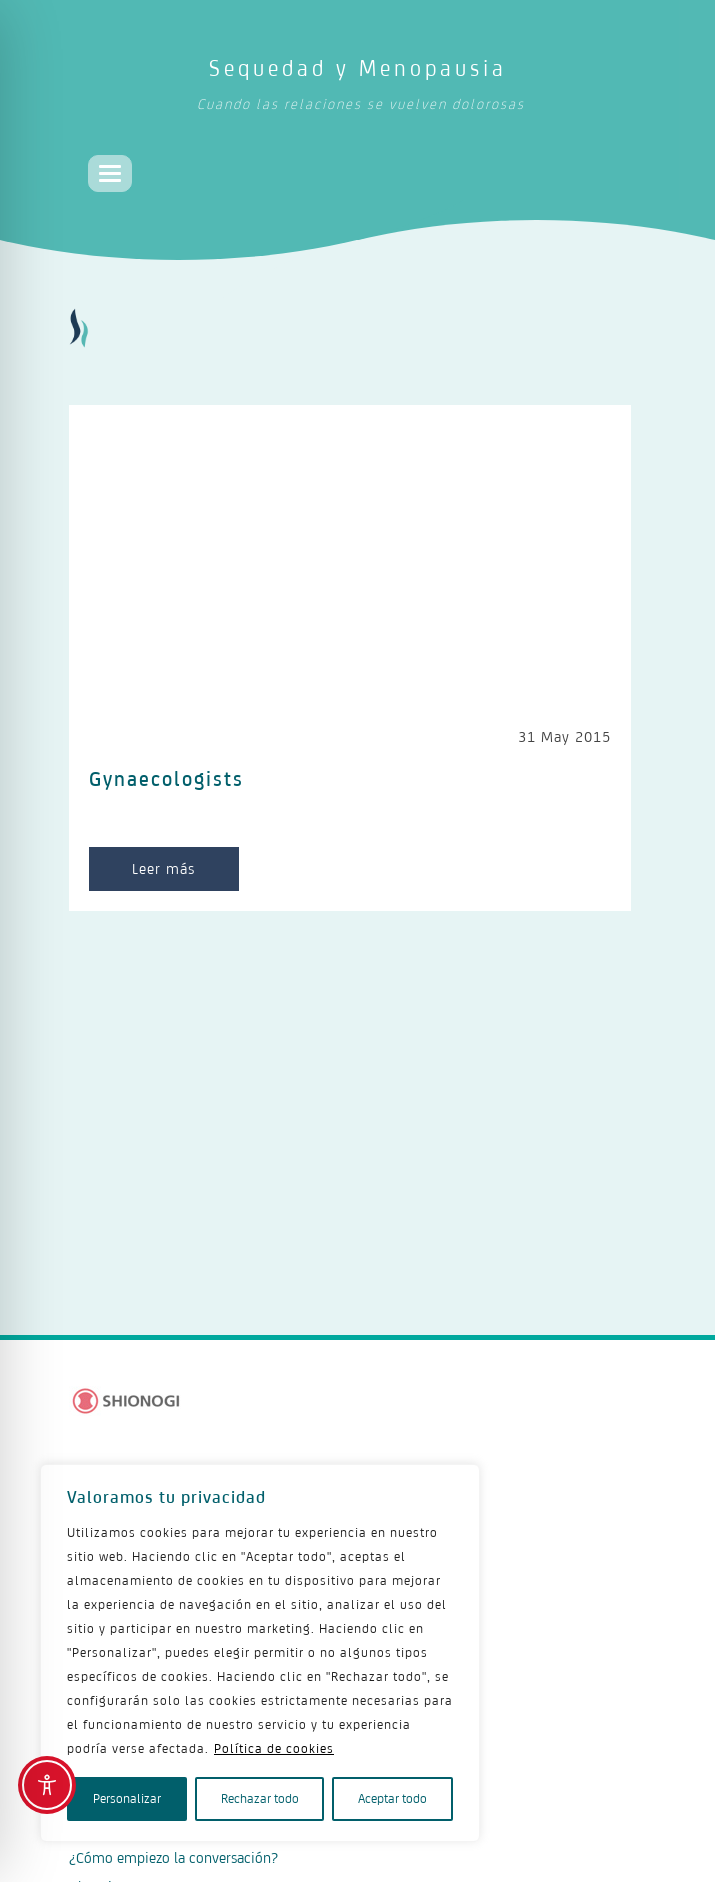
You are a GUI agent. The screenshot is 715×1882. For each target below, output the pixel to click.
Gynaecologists (166, 778)
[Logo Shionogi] (126, 1401)
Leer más (163, 868)
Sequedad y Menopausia (360, 88)
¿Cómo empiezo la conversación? (173, 1857)
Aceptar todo (392, 1798)
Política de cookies (274, 1748)
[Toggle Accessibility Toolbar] (47, 1785)
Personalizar (127, 1798)
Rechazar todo (260, 1798)
